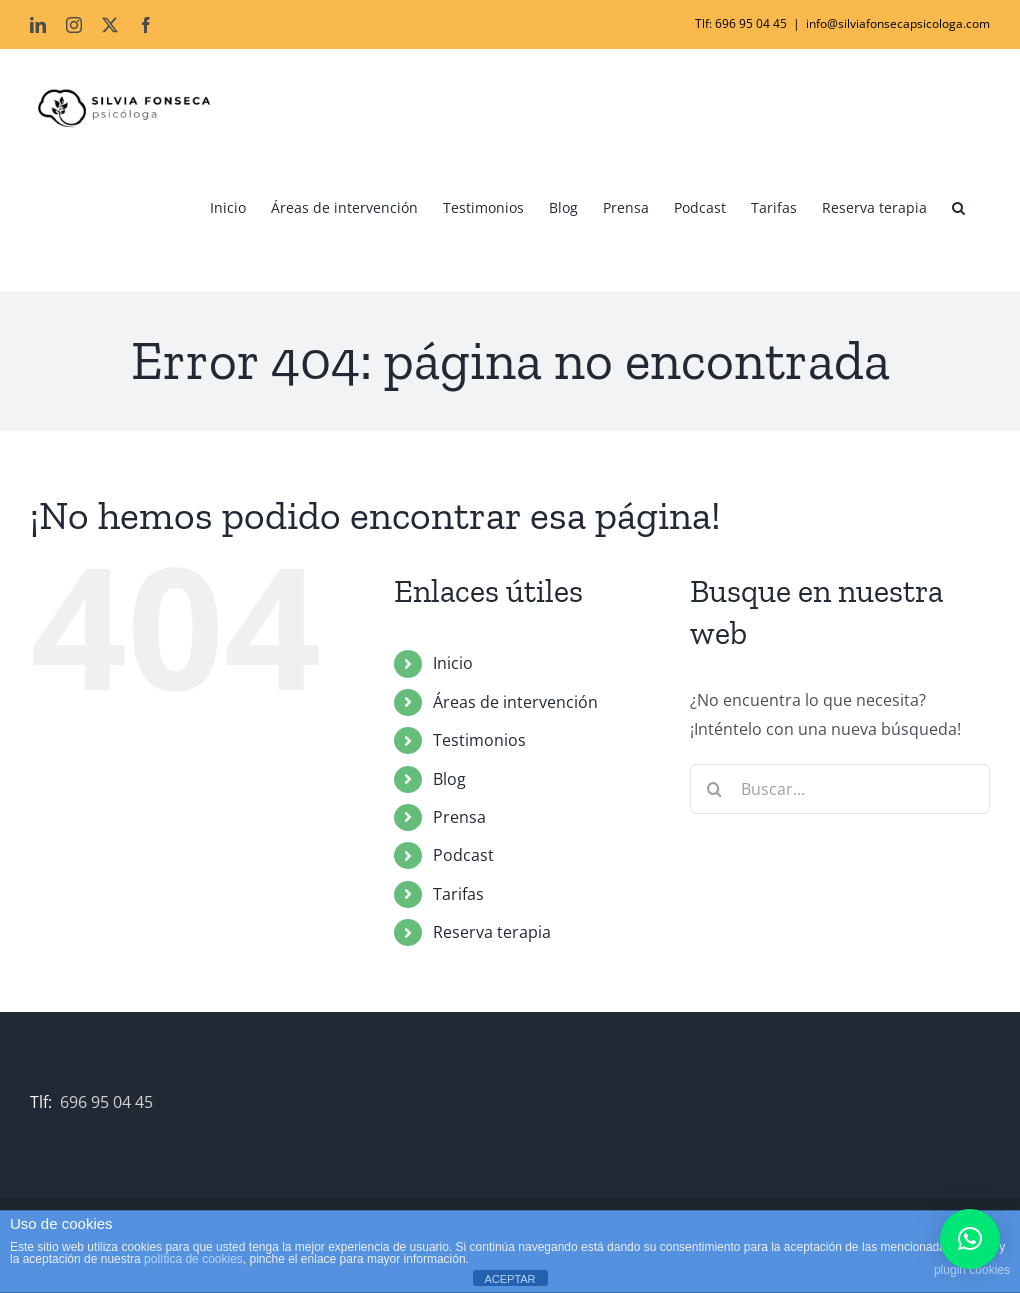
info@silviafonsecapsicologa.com (898, 23)
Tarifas (458, 893)
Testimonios (479, 740)
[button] (958, 208)
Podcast (463, 855)
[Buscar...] (840, 789)
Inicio (453, 663)
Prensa (459, 817)
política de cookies (193, 1259)
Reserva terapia (492, 932)
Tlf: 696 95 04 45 (741, 23)
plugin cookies (972, 1270)
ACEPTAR (509, 1279)
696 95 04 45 (106, 1102)
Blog (449, 778)
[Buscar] (715, 789)
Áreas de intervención (515, 702)
